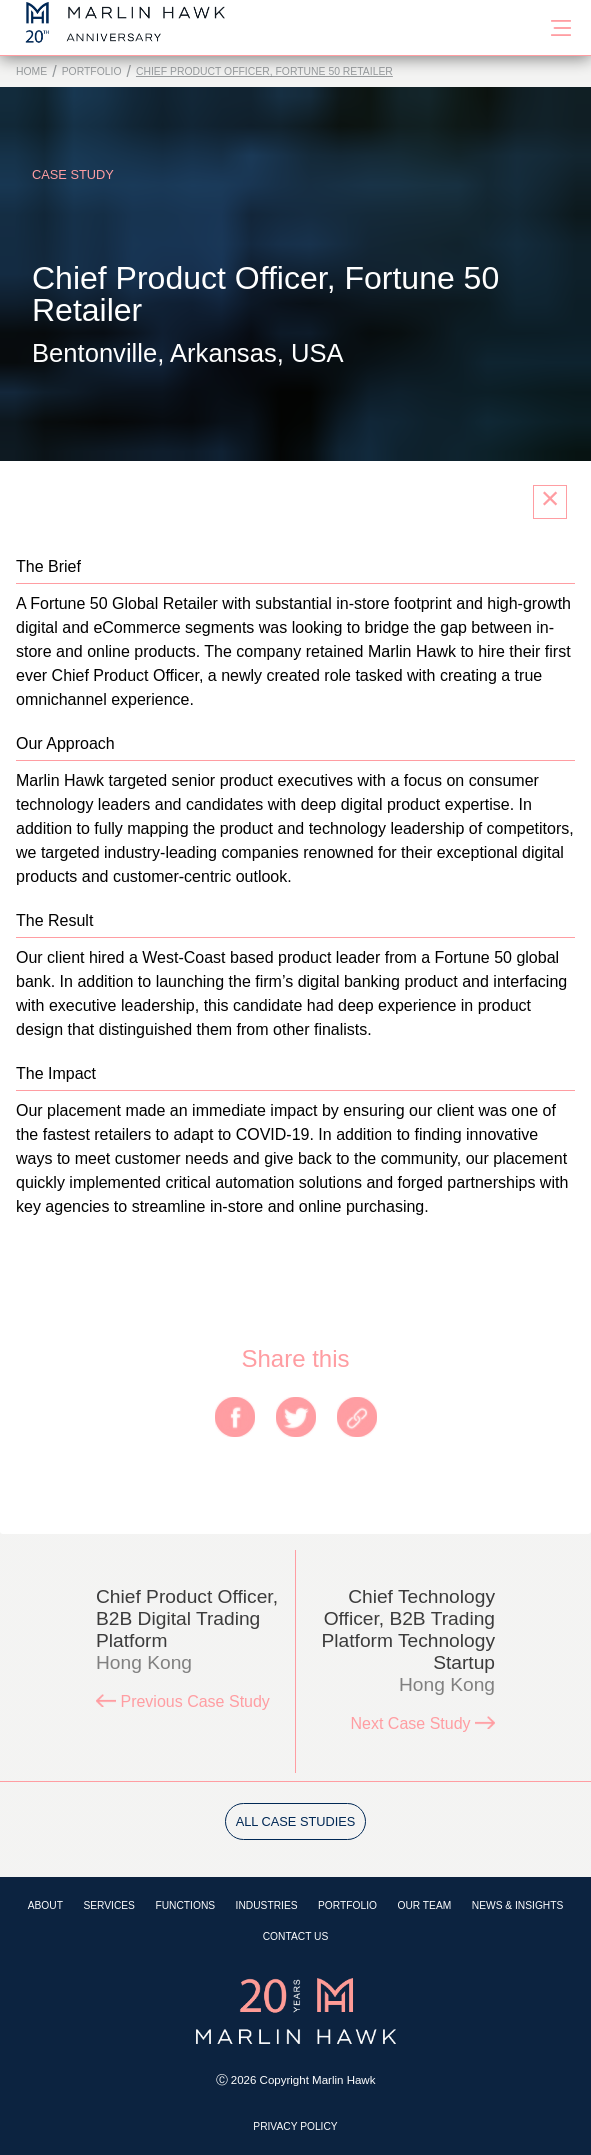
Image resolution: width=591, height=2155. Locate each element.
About (45, 1905)
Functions (185, 1905)
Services (109, 1905)
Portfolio (92, 71)
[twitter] (296, 1419)
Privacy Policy (295, 2126)
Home (31, 71)
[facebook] (235, 1419)
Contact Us (296, 1936)
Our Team (424, 1905)
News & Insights (518, 1905)
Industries (267, 1905)
